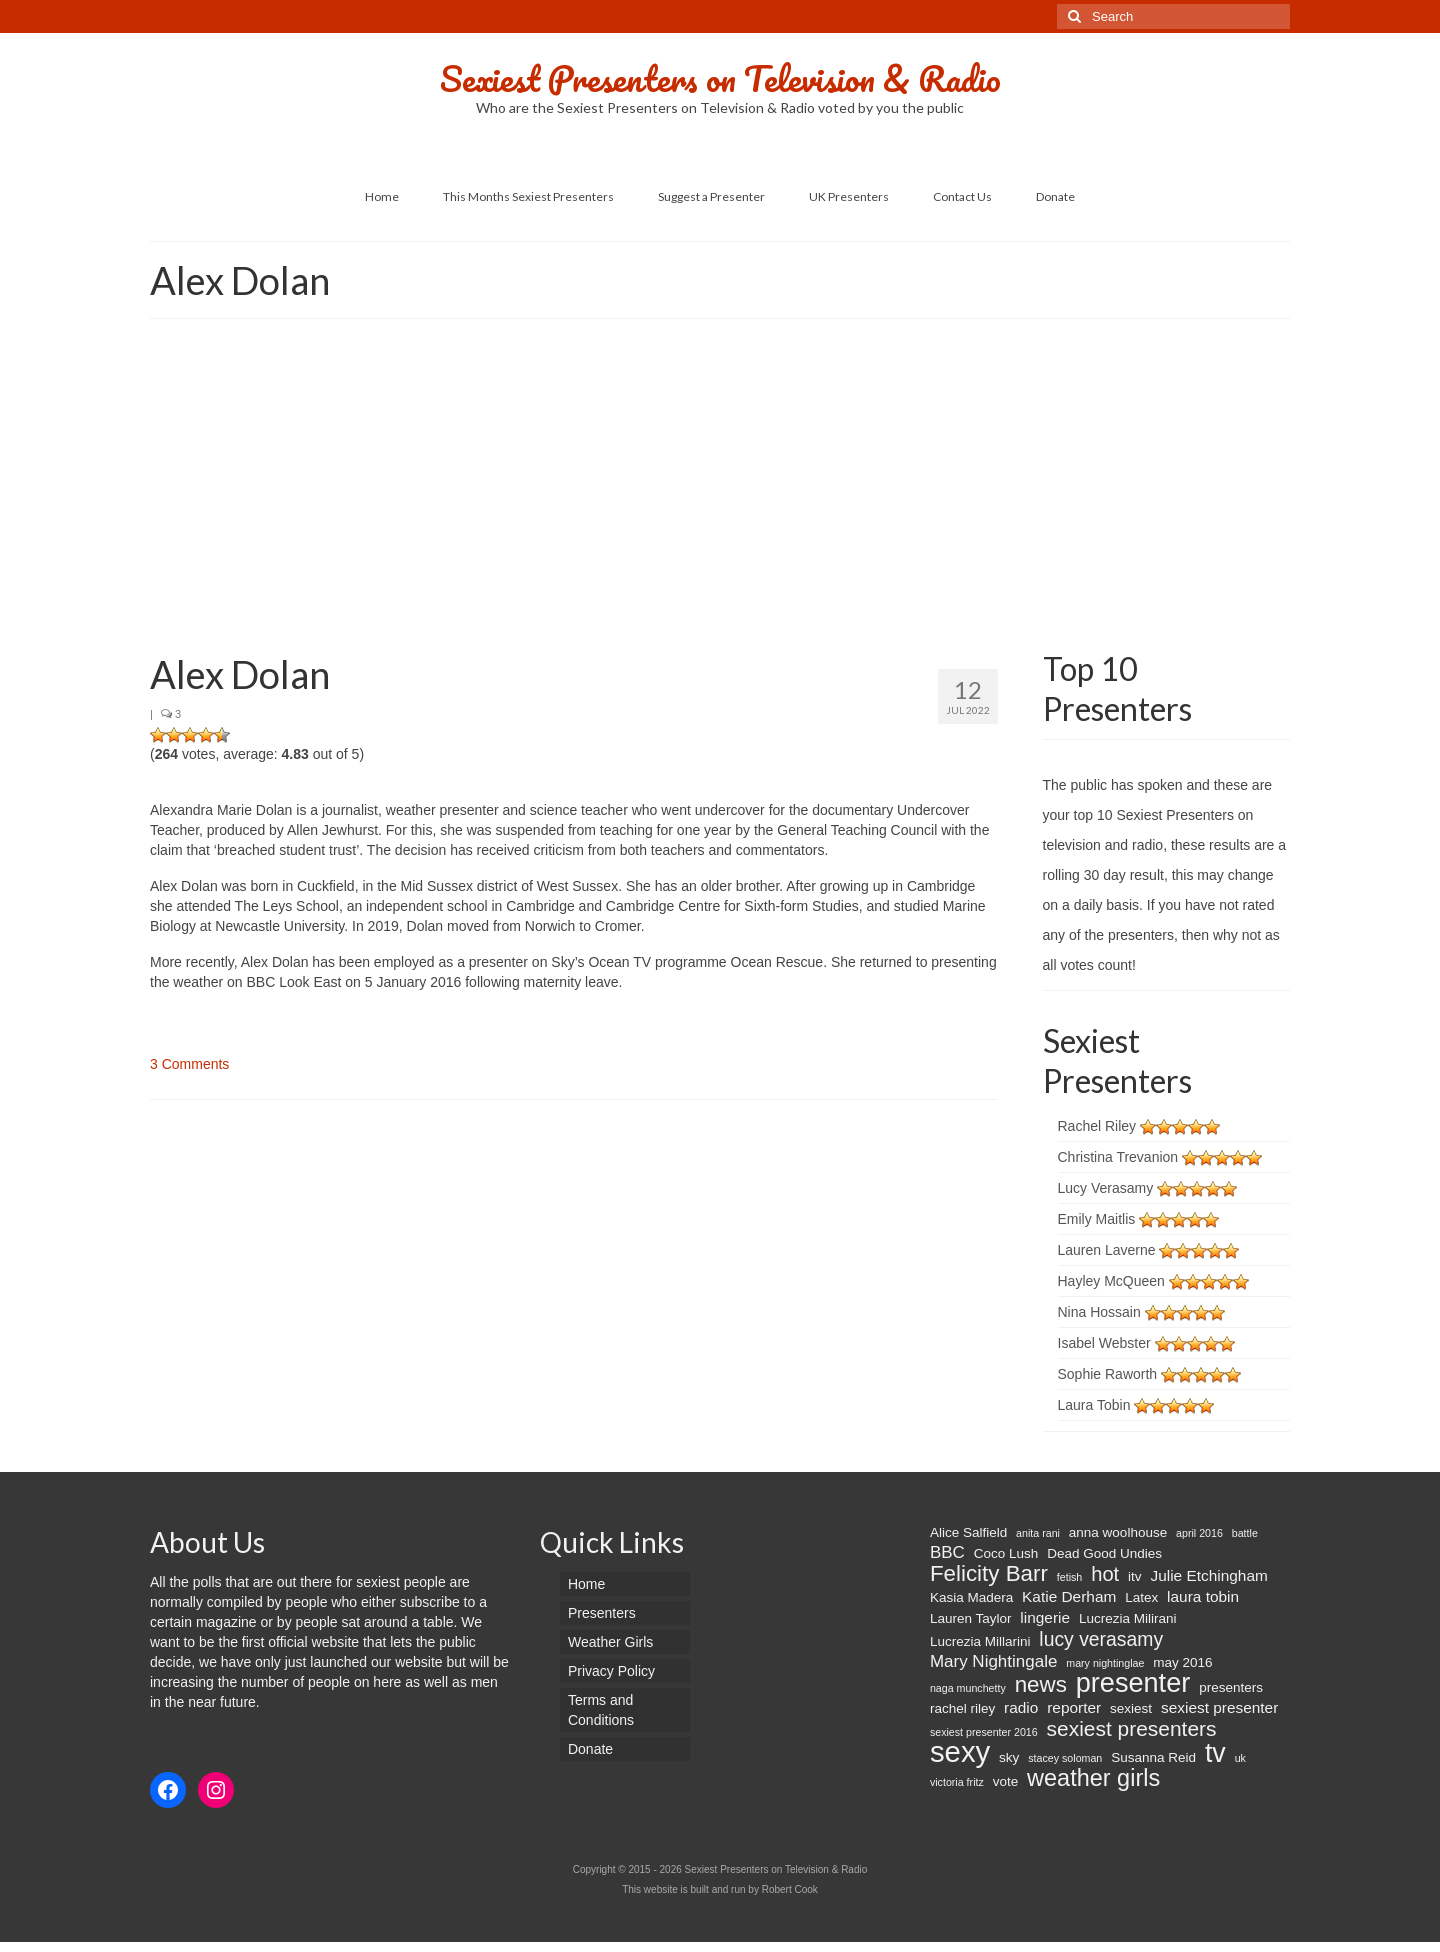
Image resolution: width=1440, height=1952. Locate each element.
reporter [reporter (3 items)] (1074, 1707)
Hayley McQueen (1111, 1281)
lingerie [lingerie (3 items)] (1045, 1617)
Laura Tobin (1094, 1405)
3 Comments (189, 1064)
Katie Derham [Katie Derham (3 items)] (1069, 1596)
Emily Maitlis (1097, 1219)
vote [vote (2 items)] (1006, 1781)
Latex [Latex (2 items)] (1141, 1597)
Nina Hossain (1099, 1312)
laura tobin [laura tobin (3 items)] (1203, 1596)
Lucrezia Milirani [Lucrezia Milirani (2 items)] (1128, 1618)
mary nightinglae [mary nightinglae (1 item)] (1105, 1663)
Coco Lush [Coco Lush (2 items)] (1006, 1553)
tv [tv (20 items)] (1215, 1753)
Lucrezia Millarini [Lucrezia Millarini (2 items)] (980, 1641)
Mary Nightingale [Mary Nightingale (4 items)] (993, 1661)
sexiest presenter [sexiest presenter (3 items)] (1219, 1707)
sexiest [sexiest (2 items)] (1131, 1708)
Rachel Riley (1097, 1126)
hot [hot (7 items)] (1105, 1574)
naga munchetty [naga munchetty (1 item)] (968, 1688)
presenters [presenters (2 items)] (1231, 1687)
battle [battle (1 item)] (1245, 1533)
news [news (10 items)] (1041, 1685)
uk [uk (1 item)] (1240, 1758)
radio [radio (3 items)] (1021, 1707)
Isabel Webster (1104, 1343)
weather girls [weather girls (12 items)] (1093, 1778)
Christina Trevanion (1118, 1157)
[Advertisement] (720, 489)
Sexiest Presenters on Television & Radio (720, 78)
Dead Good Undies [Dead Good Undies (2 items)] (1104, 1553)
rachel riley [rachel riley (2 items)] (962, 1708)
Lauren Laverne (1107, 1250)
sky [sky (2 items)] (1009, 1757)
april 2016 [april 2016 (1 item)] (1199, 1533)
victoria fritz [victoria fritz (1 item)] (957, 1782)
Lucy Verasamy (1106, 1188)
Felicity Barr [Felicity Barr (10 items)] (989, 1574)
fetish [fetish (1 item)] (1069, 1577)
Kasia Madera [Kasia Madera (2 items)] (971, 1597)
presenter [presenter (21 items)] (1133, 1683)
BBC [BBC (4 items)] (947, 1552)
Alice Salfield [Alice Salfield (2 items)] (968, 1532)
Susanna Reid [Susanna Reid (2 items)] (1153, 1757)
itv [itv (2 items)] (1135, 1576)
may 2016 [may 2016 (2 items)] (1182, 1662)
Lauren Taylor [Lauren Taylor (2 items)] (971, 1618)
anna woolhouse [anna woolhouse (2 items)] (1118, 1532)
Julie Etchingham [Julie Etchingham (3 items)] (1208, 1575)
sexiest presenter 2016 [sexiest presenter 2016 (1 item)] (984, 1732)
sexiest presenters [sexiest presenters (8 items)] (1132, 1729)
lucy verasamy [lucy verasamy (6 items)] (1101, 1639)
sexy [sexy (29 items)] (960, 1752)
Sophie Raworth (1108, 1374)
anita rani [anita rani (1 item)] (1038, 1533)
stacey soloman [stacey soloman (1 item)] (1065, 1758)
